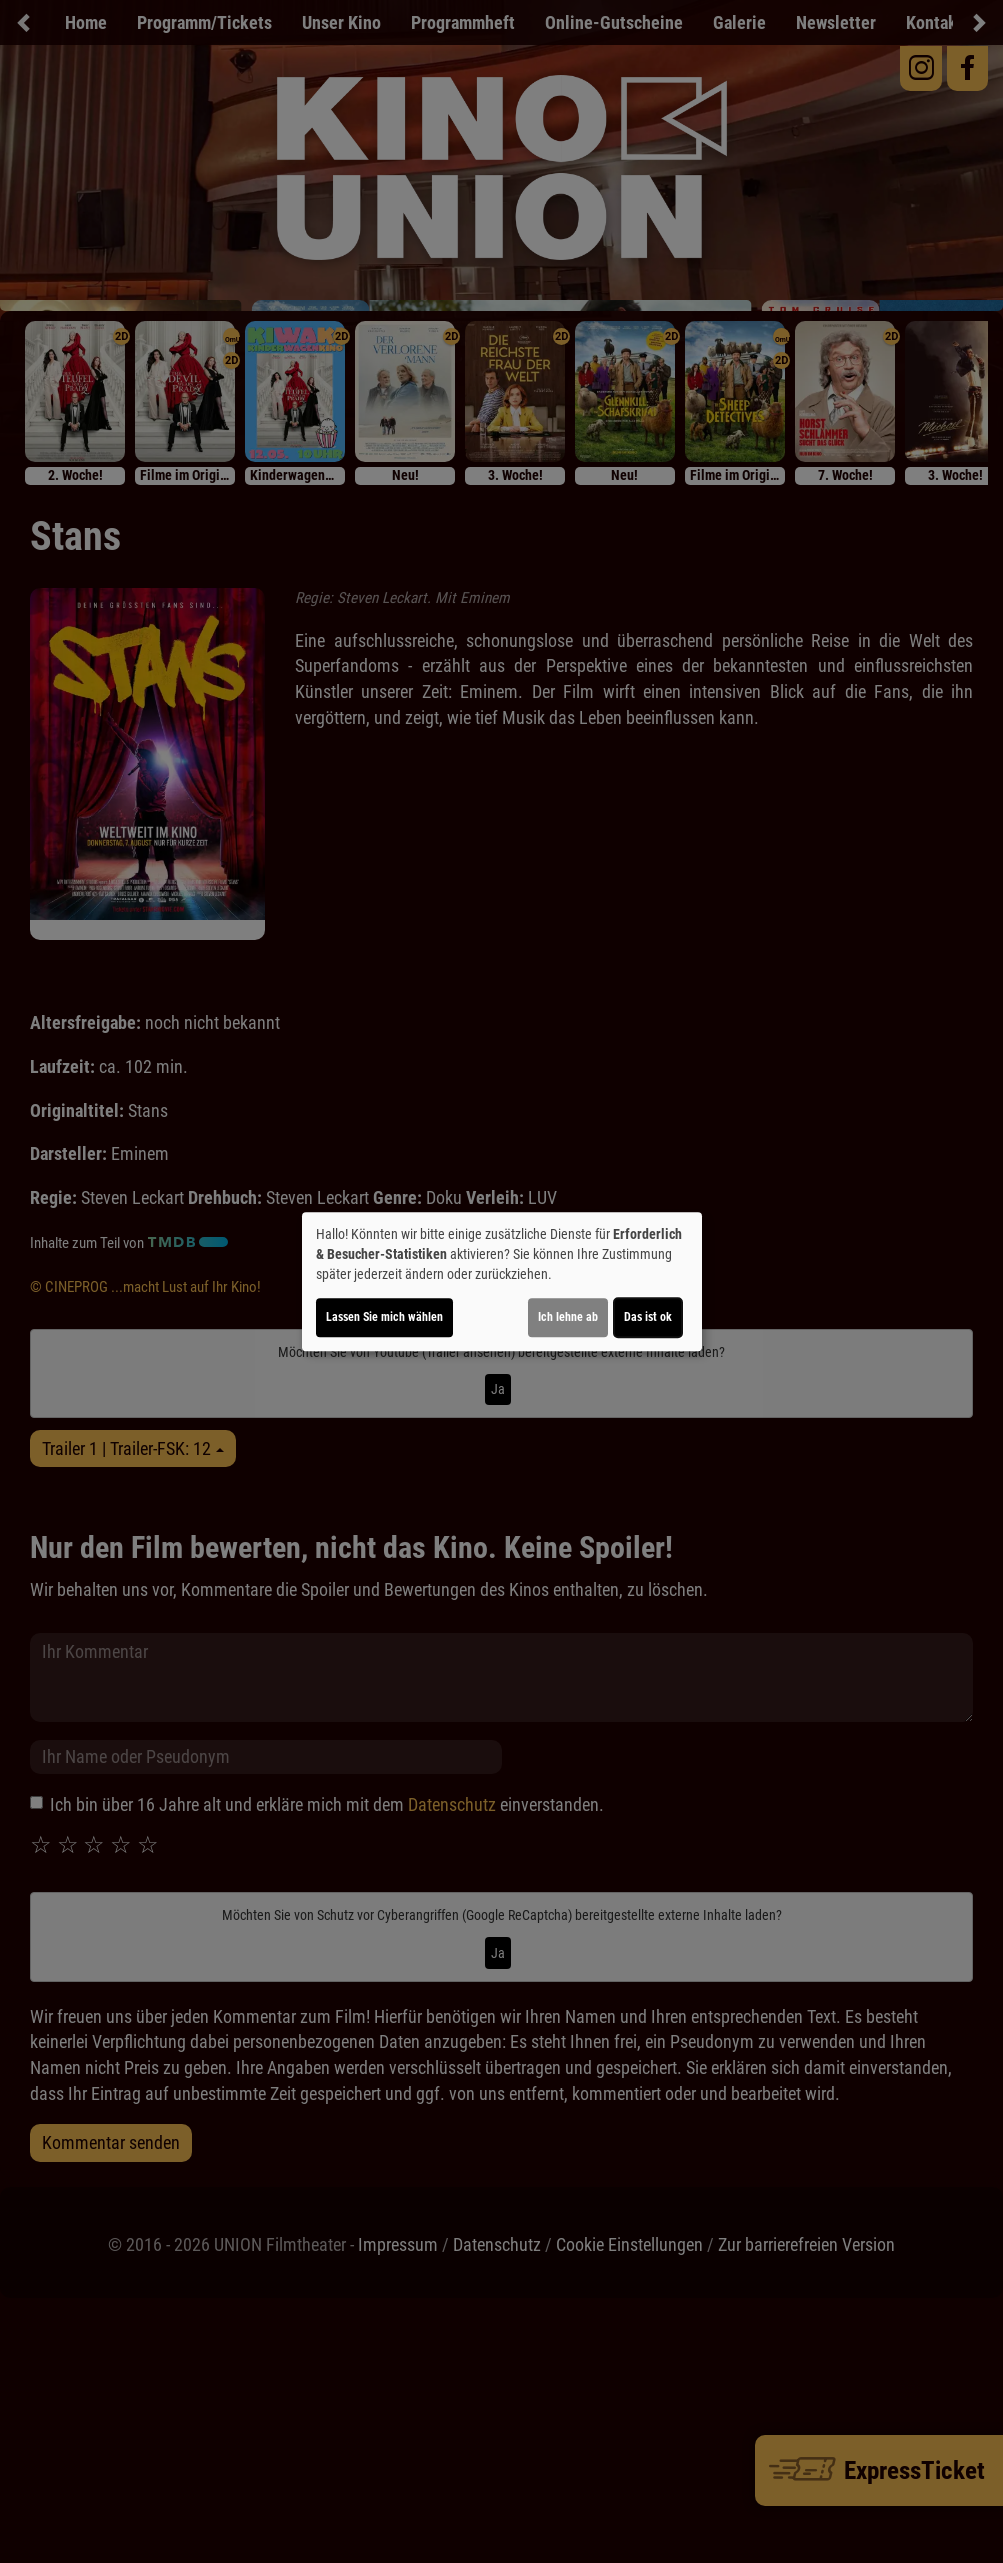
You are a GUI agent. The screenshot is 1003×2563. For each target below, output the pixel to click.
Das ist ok (648, 1317)
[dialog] (502, 1282)
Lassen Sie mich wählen (384, 1317)
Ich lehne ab (568, 1317)
